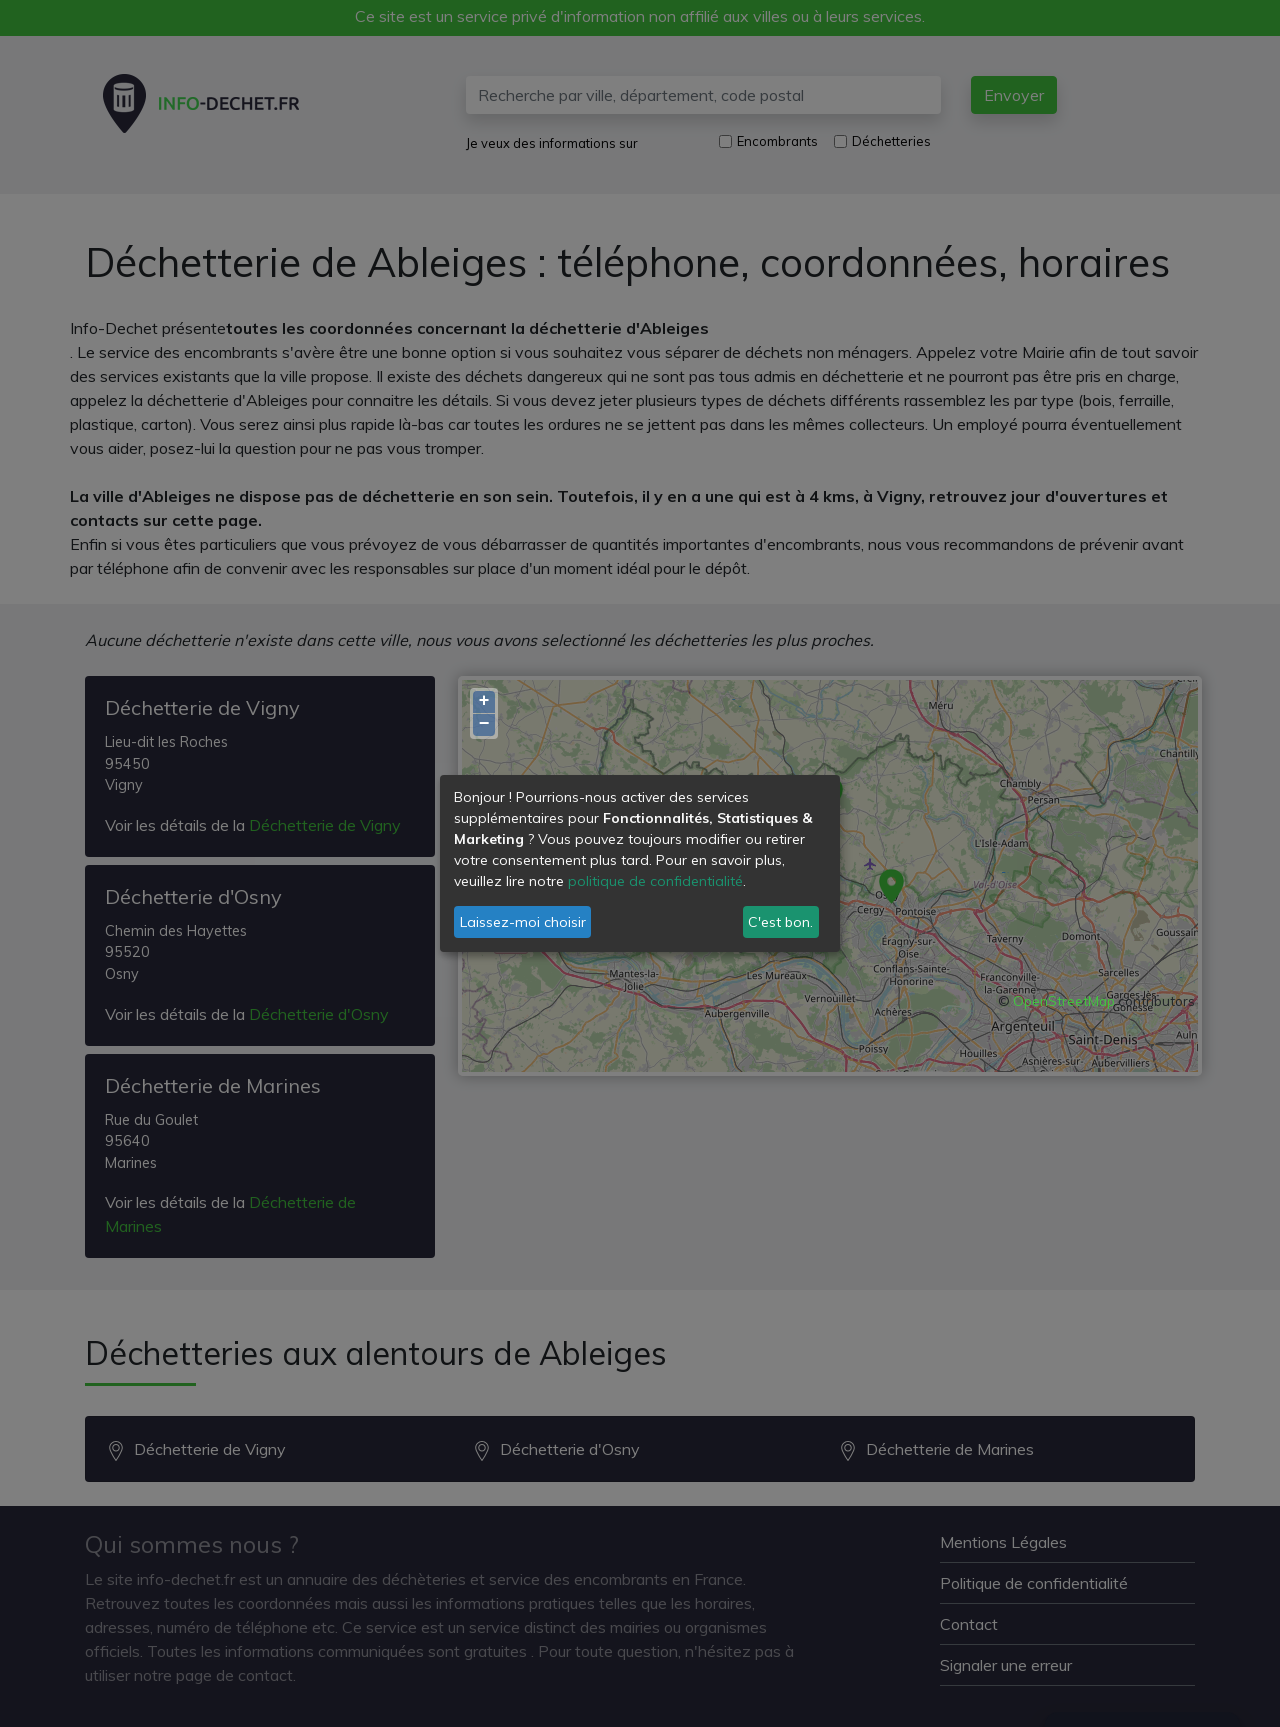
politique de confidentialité (655, 881)
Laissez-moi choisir (523, 922)
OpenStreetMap (1064, 1001)
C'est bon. (780, 922)
